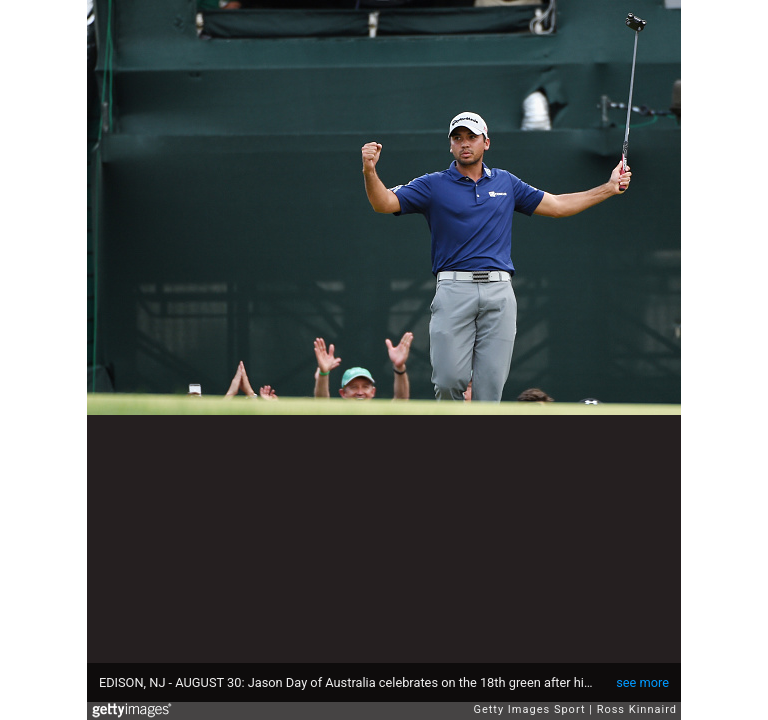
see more (642, 682)
